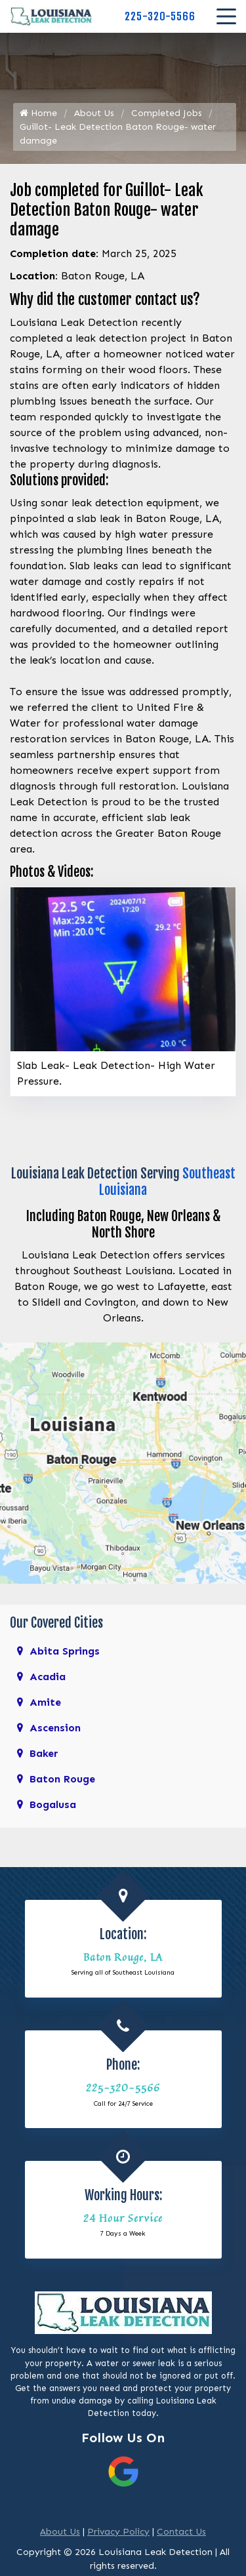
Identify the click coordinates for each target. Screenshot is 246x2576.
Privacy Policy (118, 2531)
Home (38, 113)
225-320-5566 (160, 16)
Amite (45, 1702)
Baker (44, 1753)
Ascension (55, 1727)
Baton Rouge (62, 1779)
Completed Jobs (166, 113)
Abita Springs (65, 1651)
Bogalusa (53, 1804)
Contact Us (181, 2531)
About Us (94, 113)
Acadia (48, 1676)
